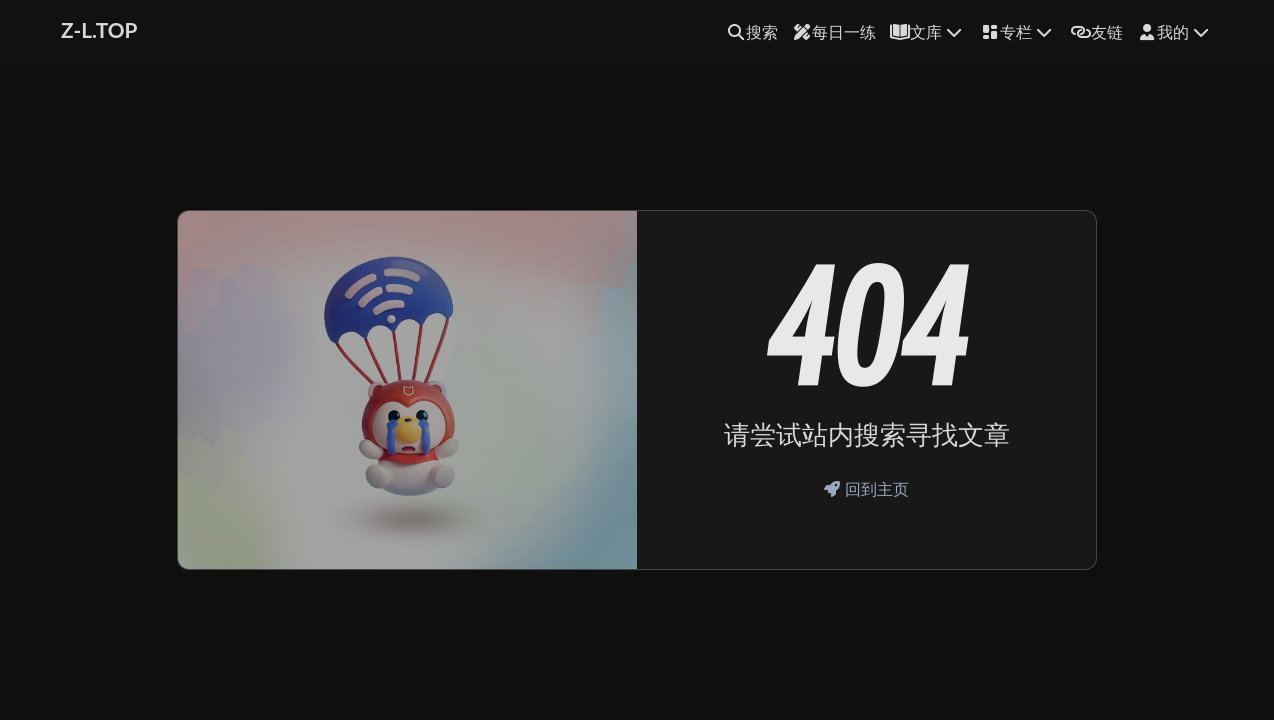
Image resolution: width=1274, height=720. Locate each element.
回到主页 (866, 488)
